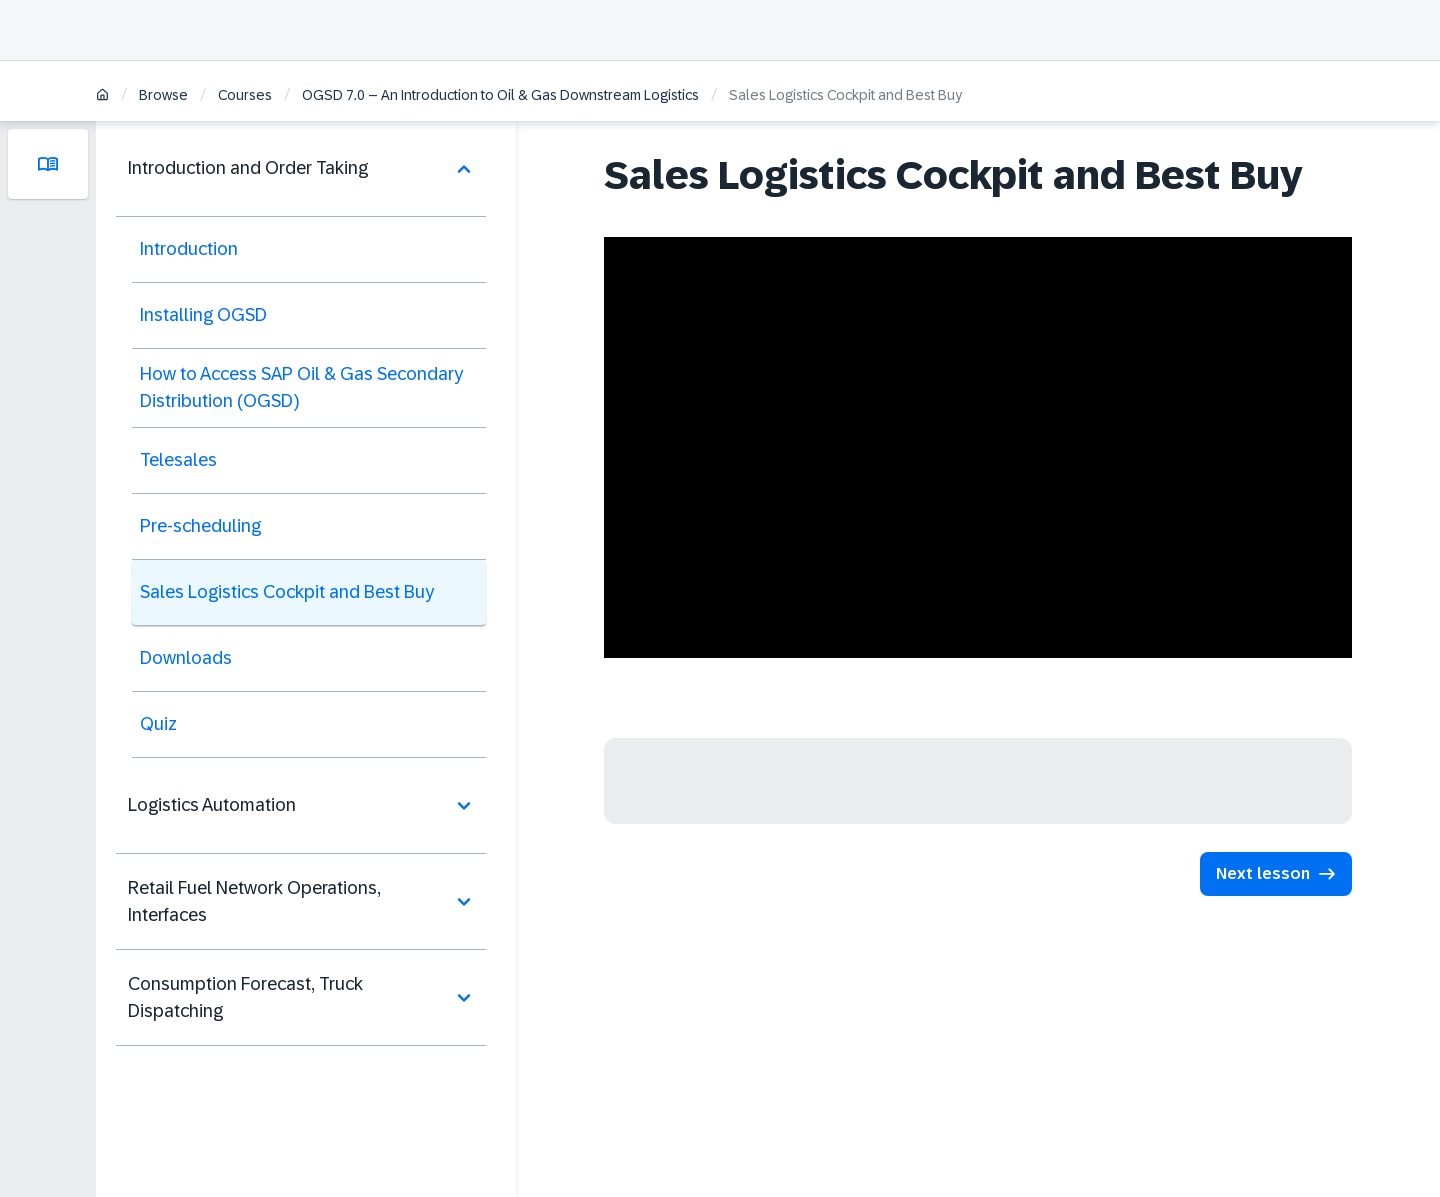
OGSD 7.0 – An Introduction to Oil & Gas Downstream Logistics (500, 95)
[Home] (102, 96)
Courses (245, 95)
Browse (163, 95)
